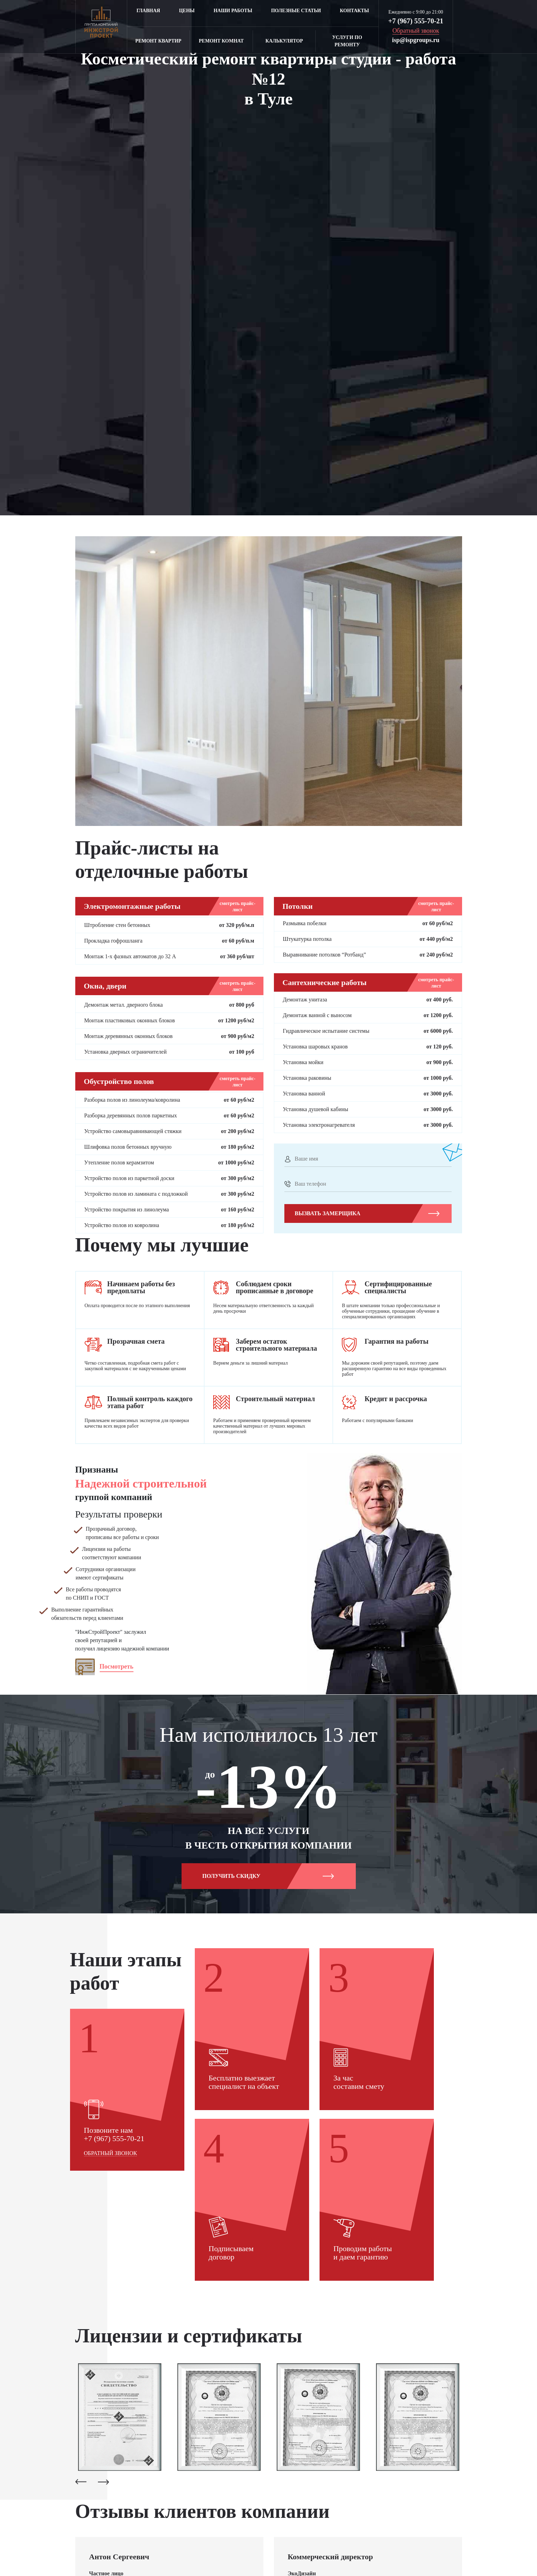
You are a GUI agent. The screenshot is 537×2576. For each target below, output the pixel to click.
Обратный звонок (110, 2303)
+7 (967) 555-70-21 (415, 21)
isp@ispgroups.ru (415, 40)
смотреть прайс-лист (237, 906)
